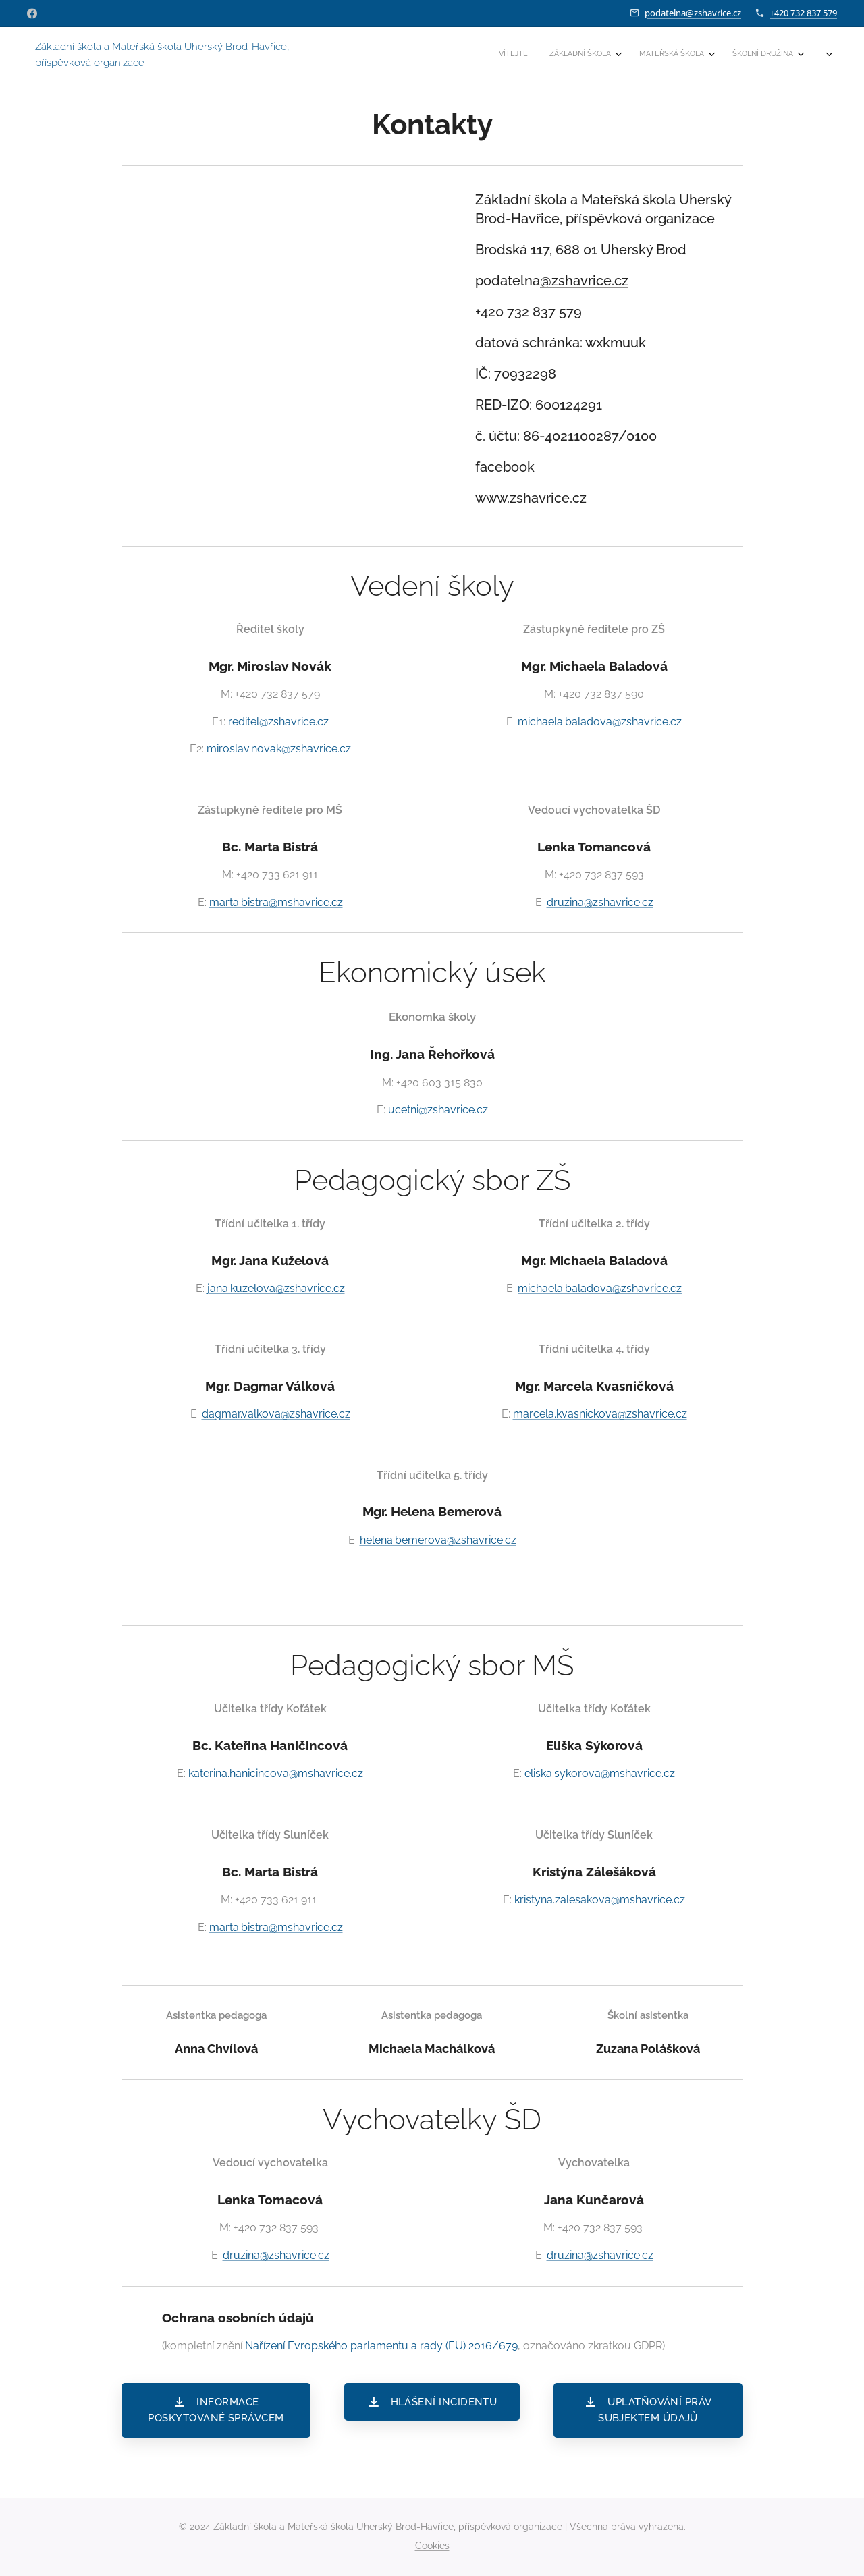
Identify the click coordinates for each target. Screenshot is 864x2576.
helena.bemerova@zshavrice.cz (438, 1540)
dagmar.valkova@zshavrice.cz (276, 1414)
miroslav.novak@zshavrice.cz (279, 748)
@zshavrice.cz (584, 281)
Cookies (432, 2545)
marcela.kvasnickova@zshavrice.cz (600, 1414)
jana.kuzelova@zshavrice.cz (276, 1288)
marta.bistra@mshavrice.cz (276, 901)
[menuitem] (677, 55)
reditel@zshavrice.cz (278, 721)
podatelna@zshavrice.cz (693, 13)
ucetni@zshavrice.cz (438, 1109)
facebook (505, 467)
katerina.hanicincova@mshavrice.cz (275, 1773)
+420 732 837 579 (803, 13)
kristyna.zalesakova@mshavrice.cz (599, 1899)
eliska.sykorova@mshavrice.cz (599, 1773)
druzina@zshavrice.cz (600, 901)
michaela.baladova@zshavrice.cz (600, 721)
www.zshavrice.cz (531, 498)
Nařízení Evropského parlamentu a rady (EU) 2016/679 (381, 2345)
